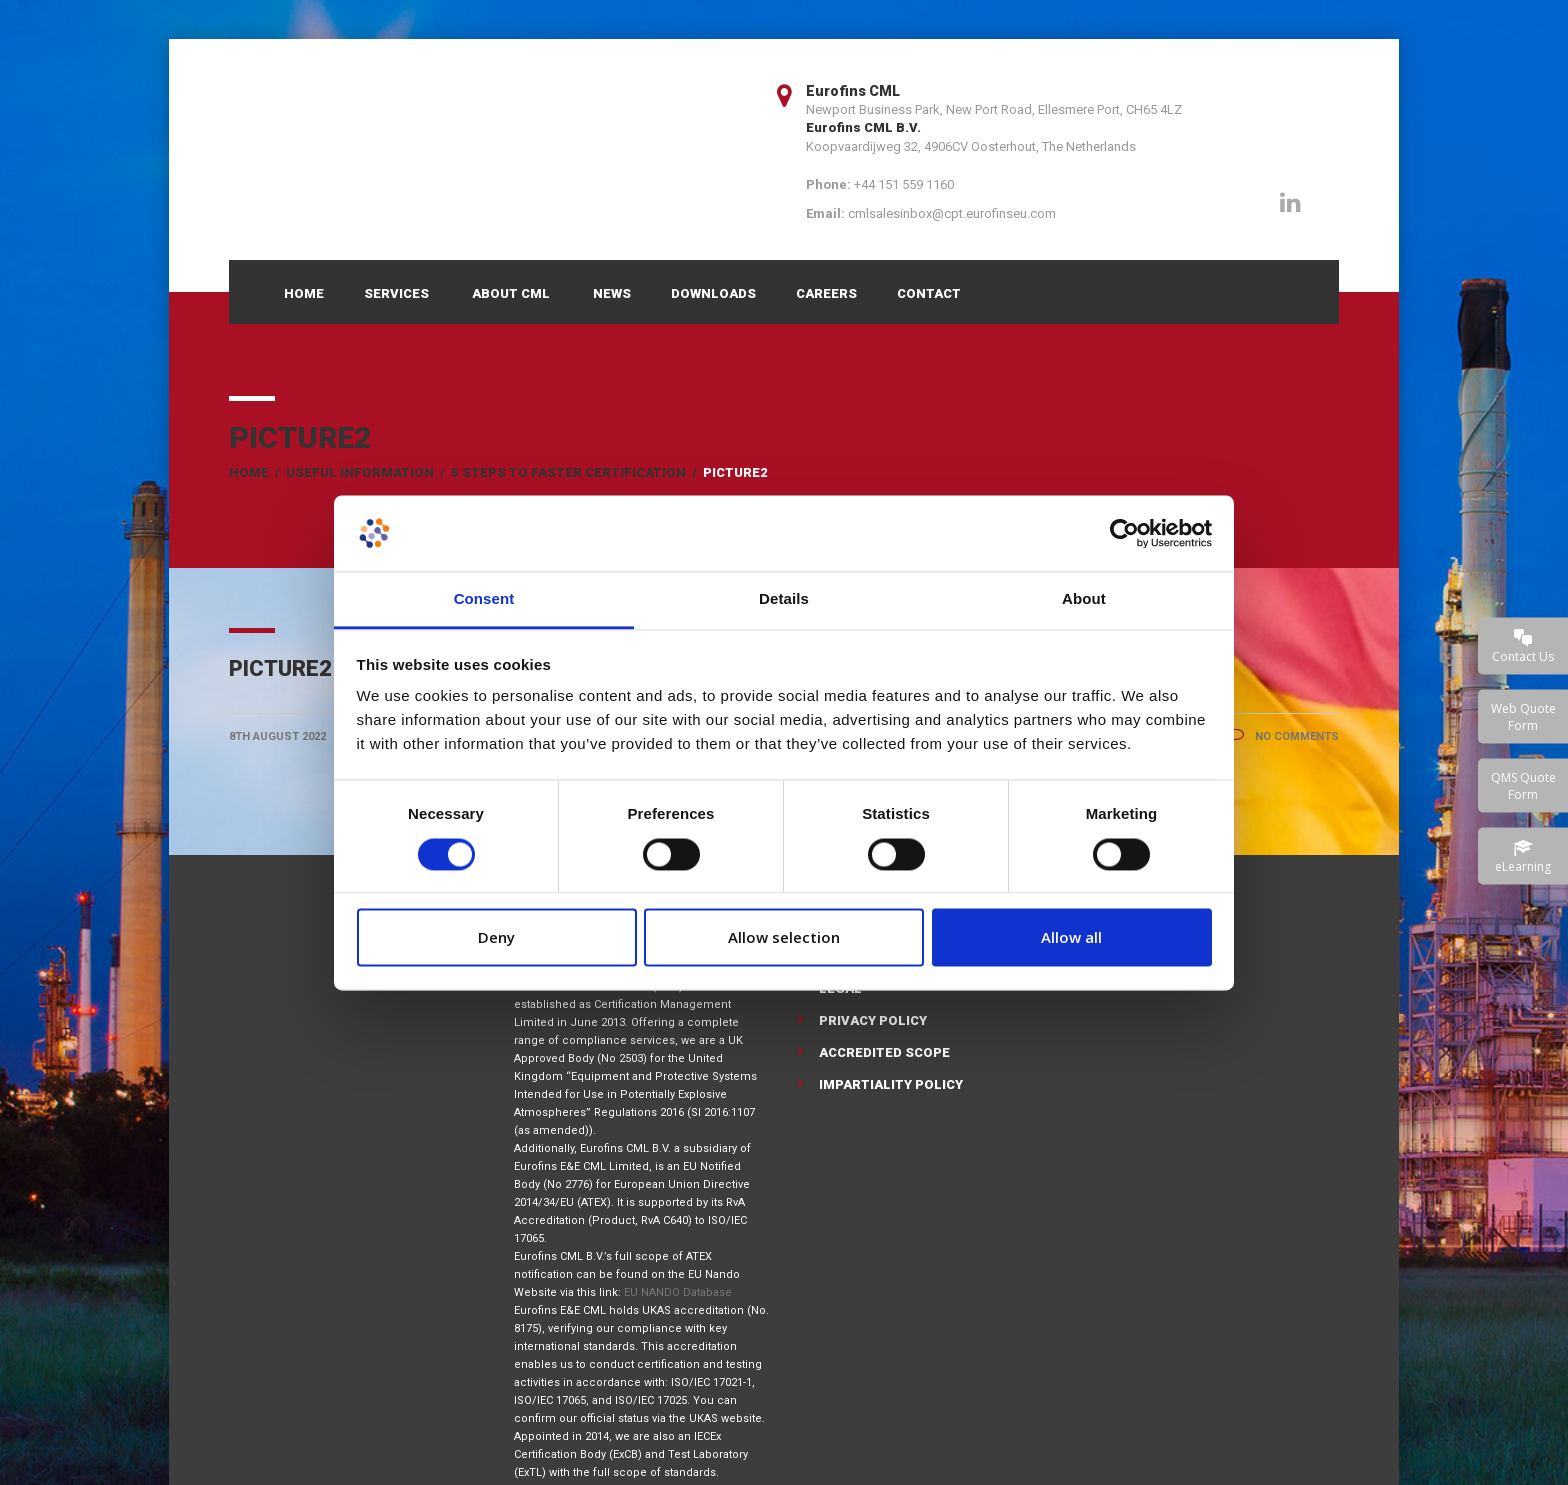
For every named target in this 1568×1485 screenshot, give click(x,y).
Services (396, 293)
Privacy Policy (873, 1020)
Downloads (713, 293)
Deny (496, 938)
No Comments (1283, 736)
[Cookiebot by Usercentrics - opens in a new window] (1124, 533)
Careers (826, 293)
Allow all (1071, 938)
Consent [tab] (484, 599)
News (612, 293)
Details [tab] (784, 599)
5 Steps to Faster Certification (568, 472)
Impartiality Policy (891, 1084)
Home (304, 293)
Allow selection (784, 938)
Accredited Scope (884, 1052)
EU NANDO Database (678, 1292)
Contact (929, 293)
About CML (511, 293)
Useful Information (360, 472)
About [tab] (1084, 599)
